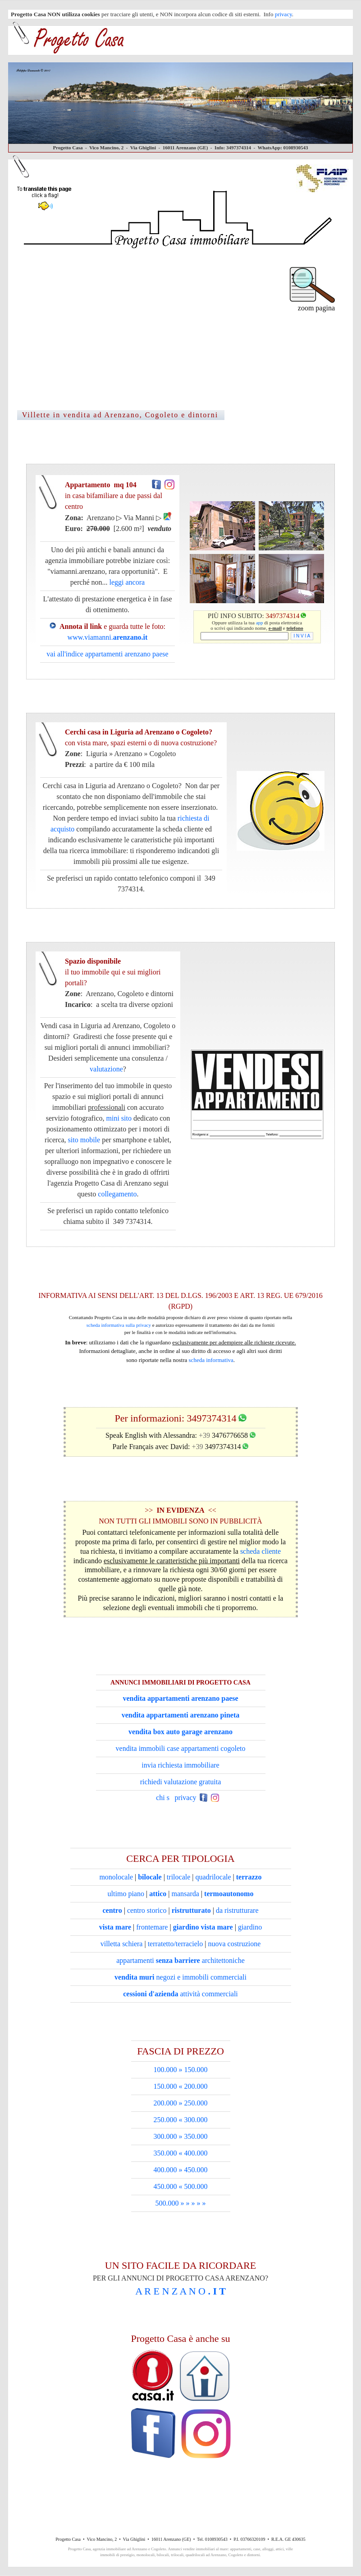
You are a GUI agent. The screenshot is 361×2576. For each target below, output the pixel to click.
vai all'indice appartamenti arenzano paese (107, 654)
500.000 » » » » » (180, 2203)
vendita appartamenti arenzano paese (180, 1698)
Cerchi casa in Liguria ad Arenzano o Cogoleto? (112, 785)
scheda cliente (260, 1551)
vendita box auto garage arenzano (180, 1732)
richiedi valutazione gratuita (180, 1782)
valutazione (106, 1069)
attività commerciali (180, 1994)
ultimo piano (126, 1893)
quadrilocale (213, 1877)
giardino (250, 1927)
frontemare (152, 1927)
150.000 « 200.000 (181, 2086)
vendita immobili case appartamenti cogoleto (181, 1748)
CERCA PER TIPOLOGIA (180, 1858)
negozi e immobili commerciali (180, 1977)
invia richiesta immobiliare (180, 1765)
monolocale (116, 1877)
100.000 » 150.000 (181, 2069)
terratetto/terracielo (175, 1944)
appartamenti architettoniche (180, 1960)
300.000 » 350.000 (181, 2136)
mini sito (118, 1118)
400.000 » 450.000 (181, 2170)
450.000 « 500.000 (181, 2186)
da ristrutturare (237, 1910)
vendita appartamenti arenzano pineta (180, 1715)
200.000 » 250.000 (181, 2103)
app (259, 622)
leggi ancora (127, 582)
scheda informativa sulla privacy (119, 1325)
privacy (283, 14)
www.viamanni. (108, 637)
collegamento (117, 1194)
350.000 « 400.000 (181, 2153)
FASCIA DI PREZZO (180, 2051)
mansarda (185, 1893)
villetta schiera (122, 1944)
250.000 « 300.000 (181, 2120)
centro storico (147, 1910)
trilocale (178, 1877)
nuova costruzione (234, 1944)
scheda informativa (211, 1360)
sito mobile (84, 1140)
